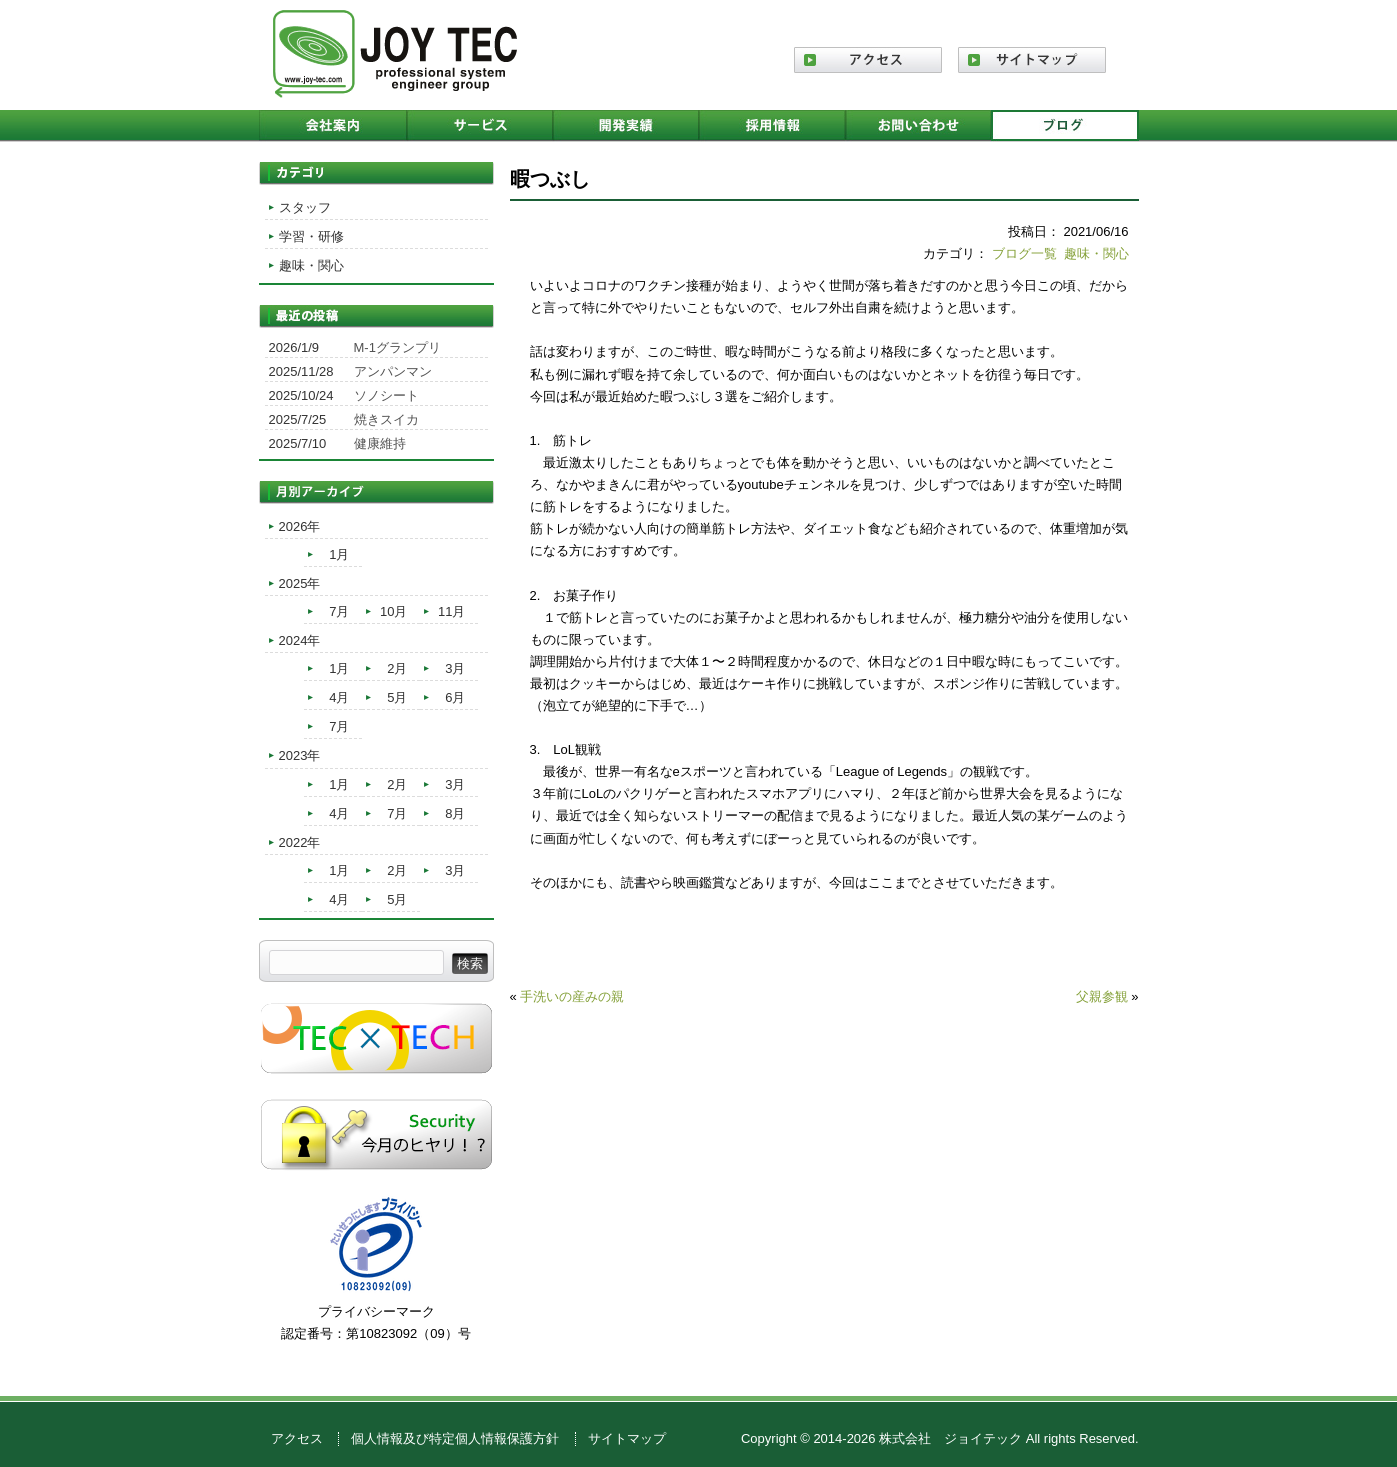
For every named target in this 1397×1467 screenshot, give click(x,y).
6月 (455, 697)
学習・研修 (311, 236)
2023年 (300, 755)
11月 (451, 611)
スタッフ (305, 207)
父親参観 (1102, 996)
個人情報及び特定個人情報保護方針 (455, 1438)
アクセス (297, 1438)
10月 (393, 611)
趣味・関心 (1096, 253)
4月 (339, 697)
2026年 (300, 526)
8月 (455, 813)
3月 (455, 668)
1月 (339, 554)
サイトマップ (627, 1438)
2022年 (300, 842)
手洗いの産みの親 (572, 996)
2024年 (300, 640)
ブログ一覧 (1024, 253)
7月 (339, 611)
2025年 (300, 583)
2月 (397, 668)
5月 (397, 697)
